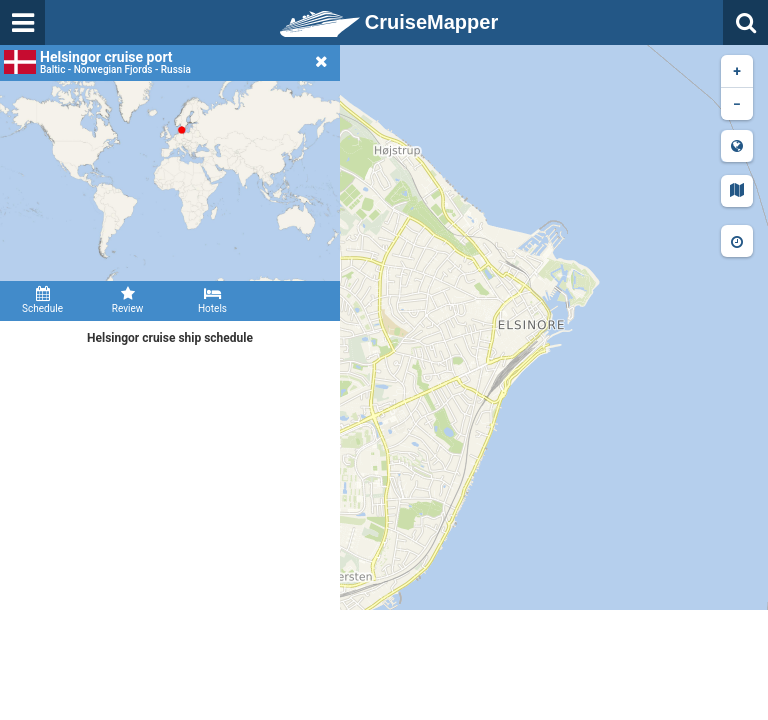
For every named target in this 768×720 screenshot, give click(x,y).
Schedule (42, 300)
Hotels (212, 300)
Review (127, 300)
